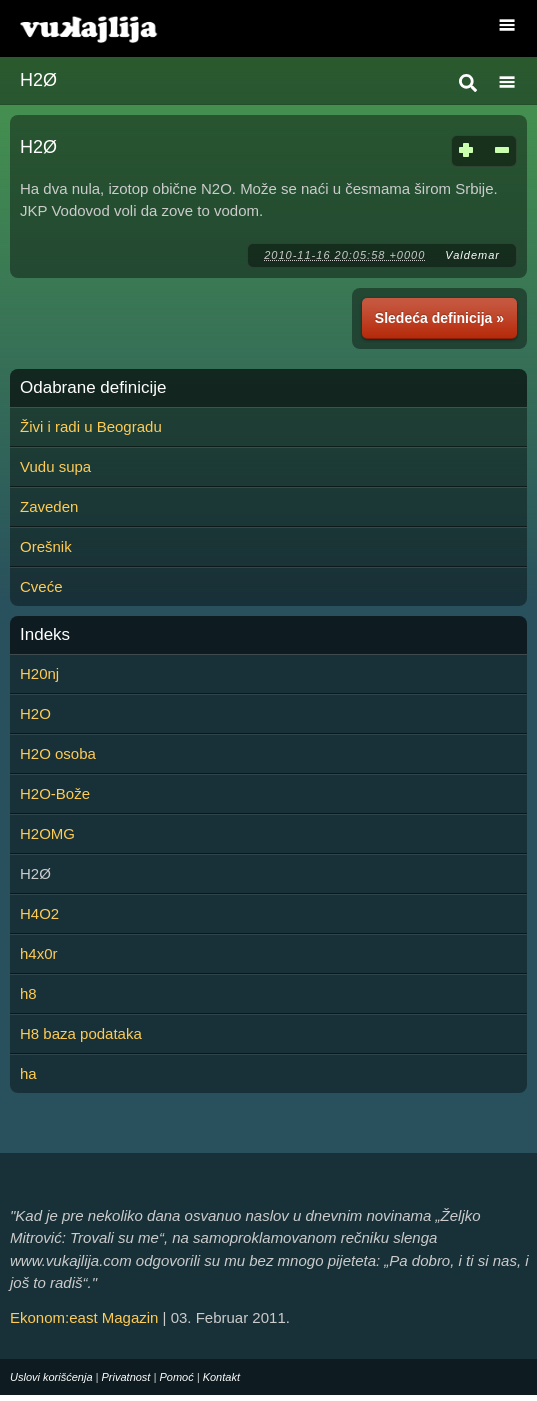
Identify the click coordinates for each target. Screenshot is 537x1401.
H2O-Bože (55, 793)
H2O (35, 713)
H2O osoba (58, 753)
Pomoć (176, 1377)
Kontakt (221, 1377)
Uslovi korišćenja (51, 1377)
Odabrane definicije (93, 388)
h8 (28, 993)
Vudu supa (55, 466)
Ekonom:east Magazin (84, 1317)
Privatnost (126, 1377)
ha (28, 1073)
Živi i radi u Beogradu (91, 426)
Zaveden (49, 506)
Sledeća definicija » (439, 318)
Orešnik (46, 546)
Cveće (41, 586)
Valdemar (472, 255)
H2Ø (38, 80)
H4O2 (39, 913)
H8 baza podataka (81, 1033)
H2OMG (47, 833)
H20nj (39, 673)
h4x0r (39, 953)
